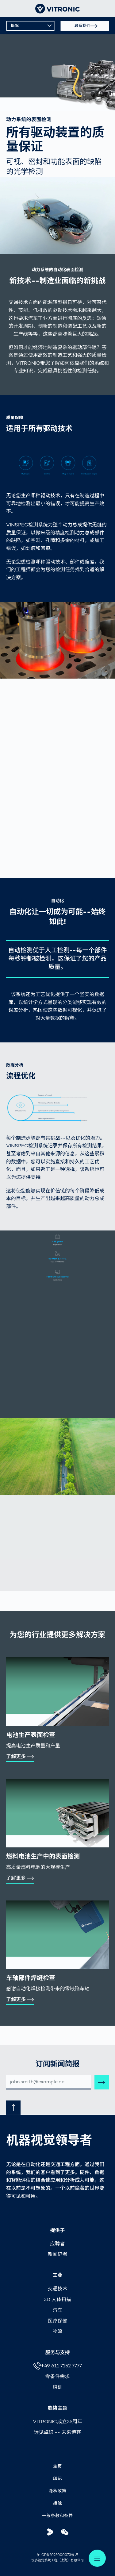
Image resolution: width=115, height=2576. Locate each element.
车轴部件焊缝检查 (30, 1978)
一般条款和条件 (57, 2516)
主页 (57, 2467)
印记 (57, 2479)
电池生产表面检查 (30, 1735)
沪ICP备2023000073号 (55, 2555)
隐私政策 (58, 2491)
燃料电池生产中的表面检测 (43, 1857)
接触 (57, 2503)
